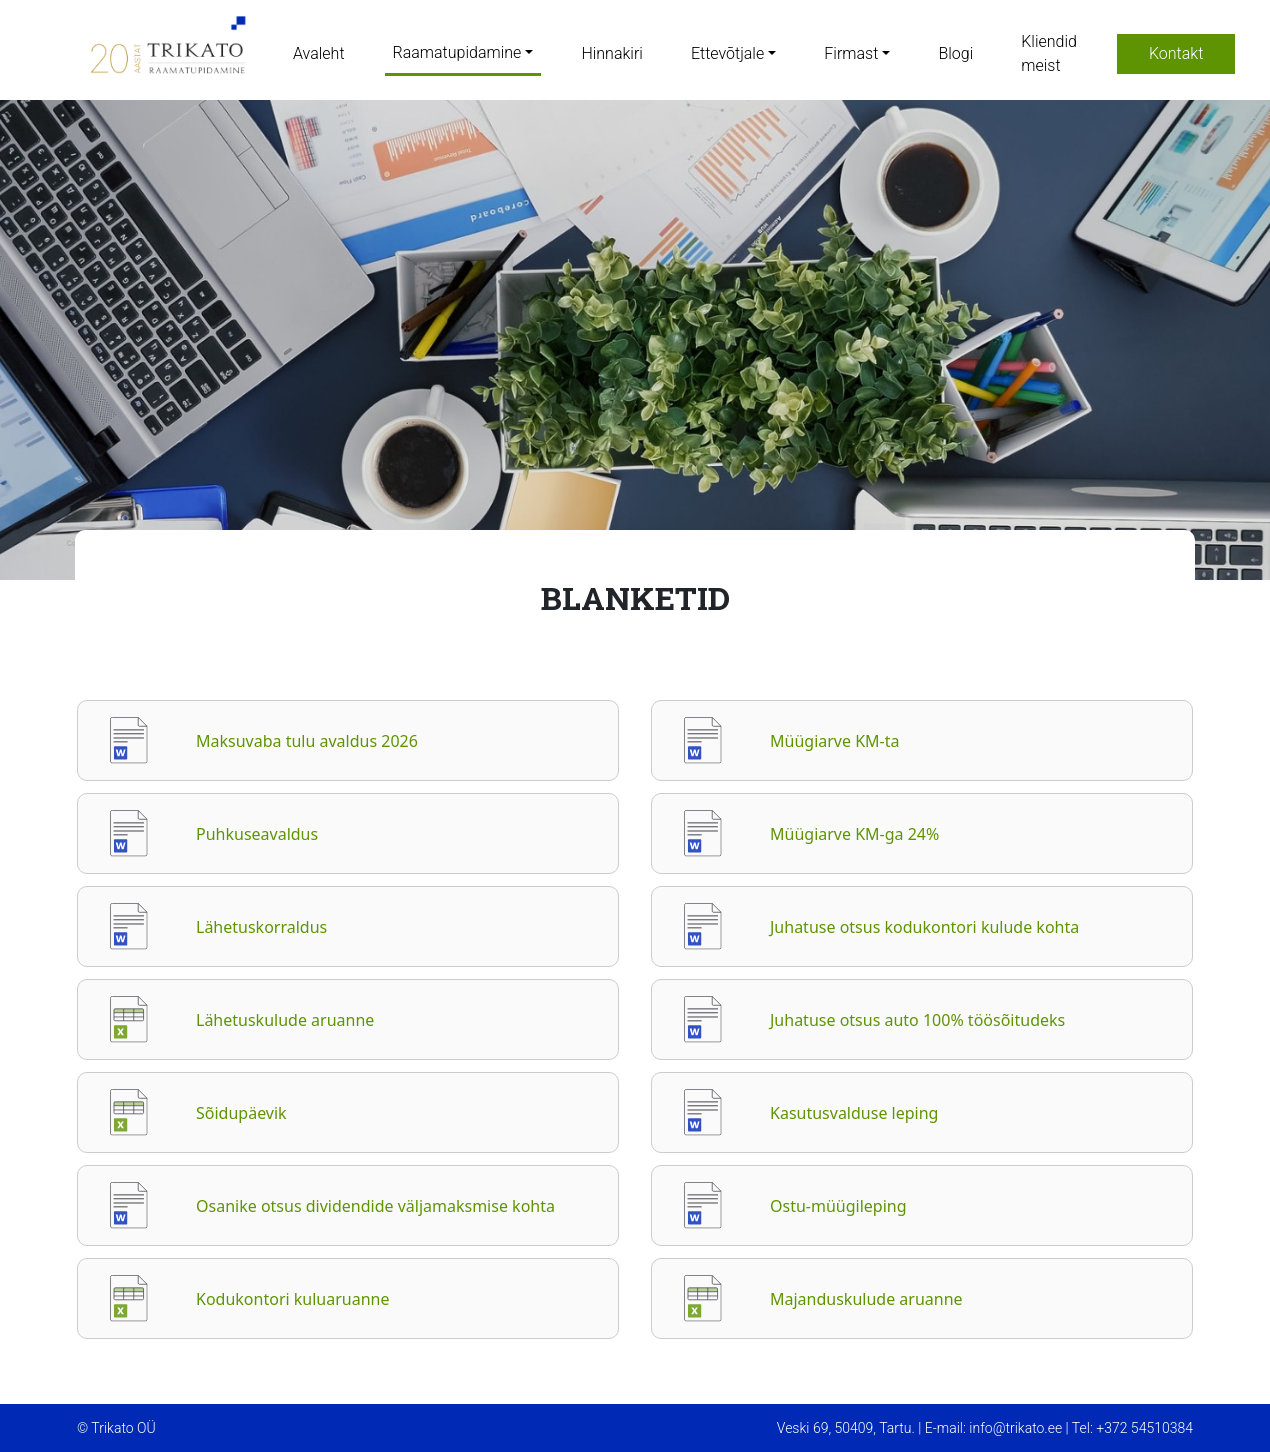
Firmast (851, 53)
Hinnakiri (611, 53)
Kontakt (1176, 53)
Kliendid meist (1049, 53)
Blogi (955, 53)
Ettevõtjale (727, 53)
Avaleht (319, 53)
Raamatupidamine (457, 52)
